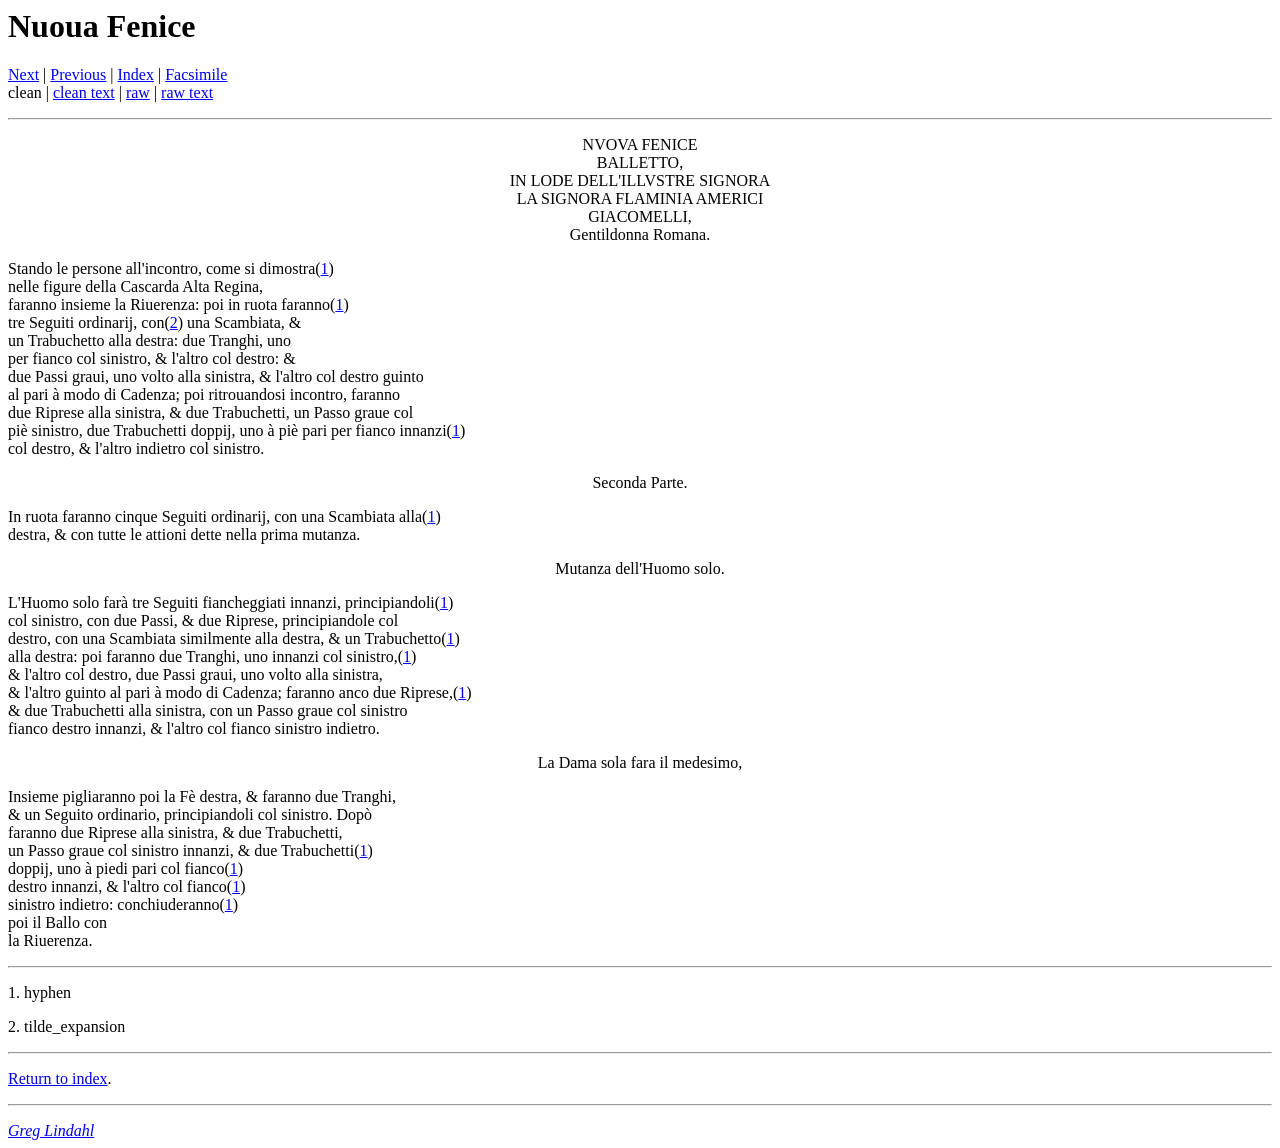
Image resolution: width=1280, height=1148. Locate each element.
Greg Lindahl (51, 1130)
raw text (187, 92)
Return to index (58, 1078)
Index (136, 74)
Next (23, 74)
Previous (78, 74)
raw (138, 92)
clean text (84, 92)
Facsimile (196, 74)
